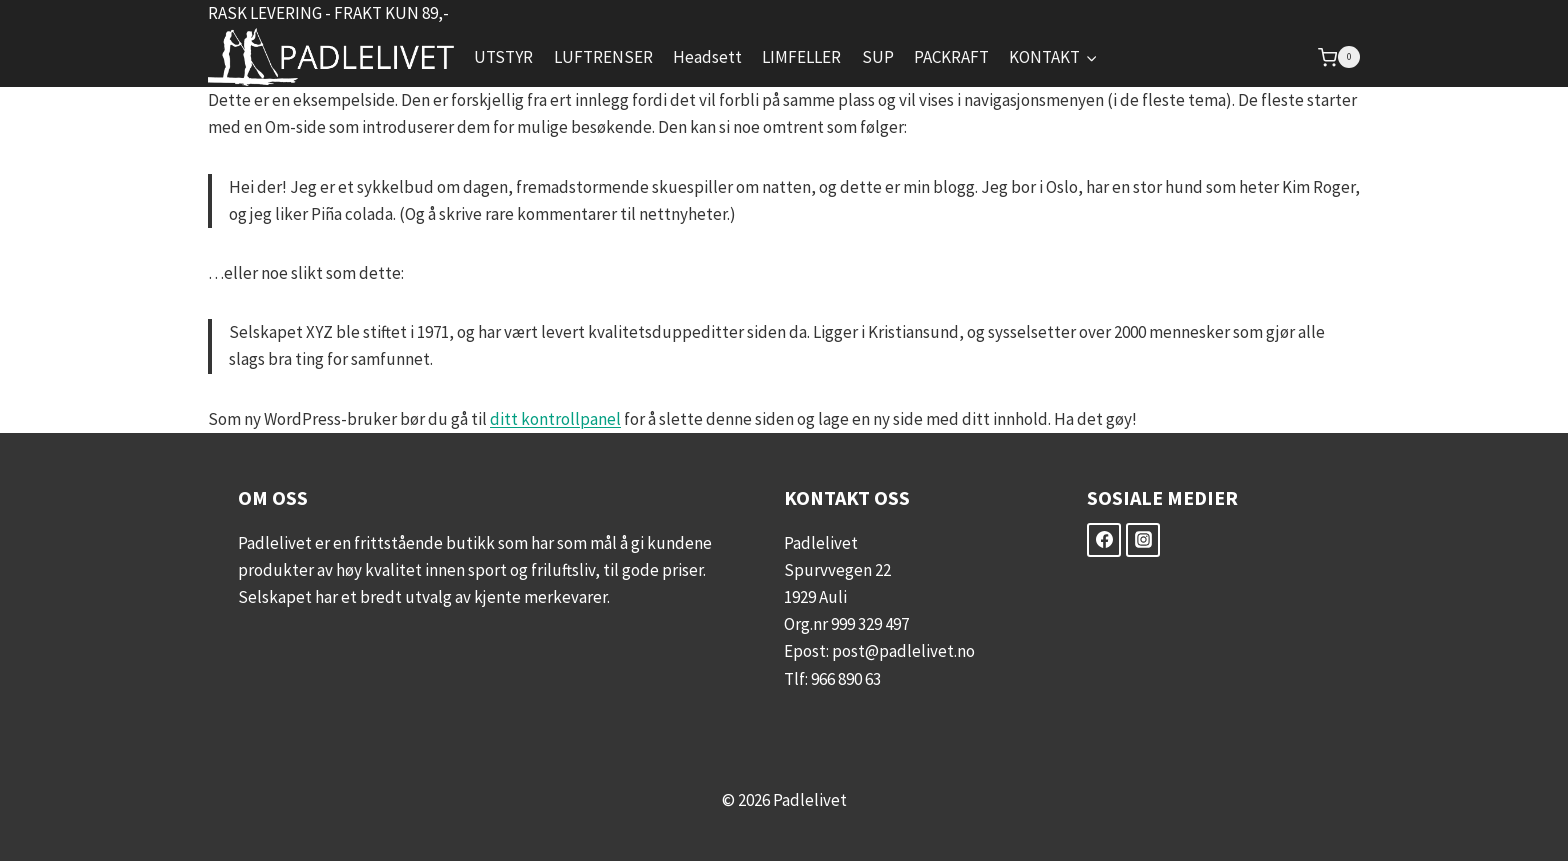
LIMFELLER (801, 57)
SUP (878, 57)
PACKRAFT (951, 57)
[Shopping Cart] (1339, 57)
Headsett (707, 57)
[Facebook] (1104, 540)
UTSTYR (503, 57)
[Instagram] (1143, 540)
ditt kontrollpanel (555, 419)
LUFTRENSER (603, 57)
